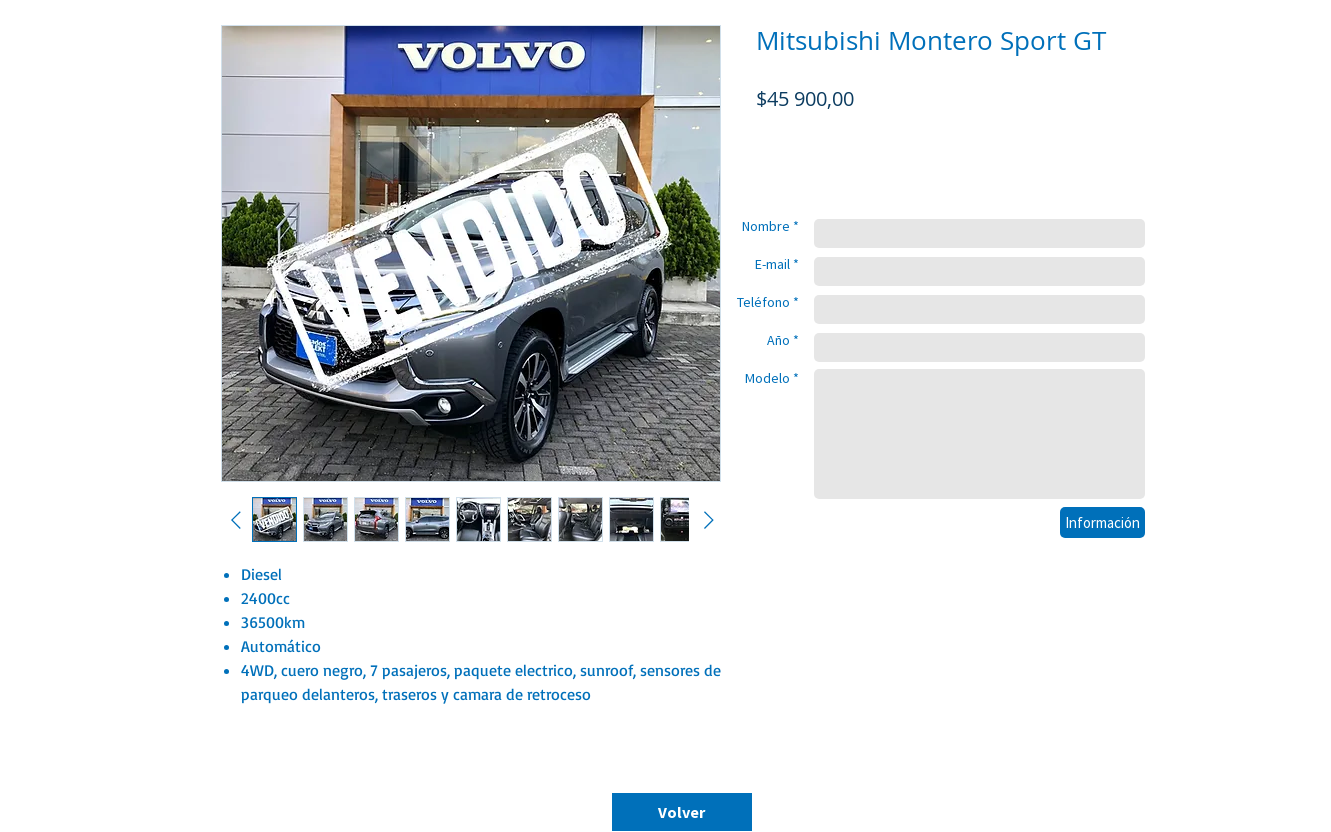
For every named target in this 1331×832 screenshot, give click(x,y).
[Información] (1102, 522)
